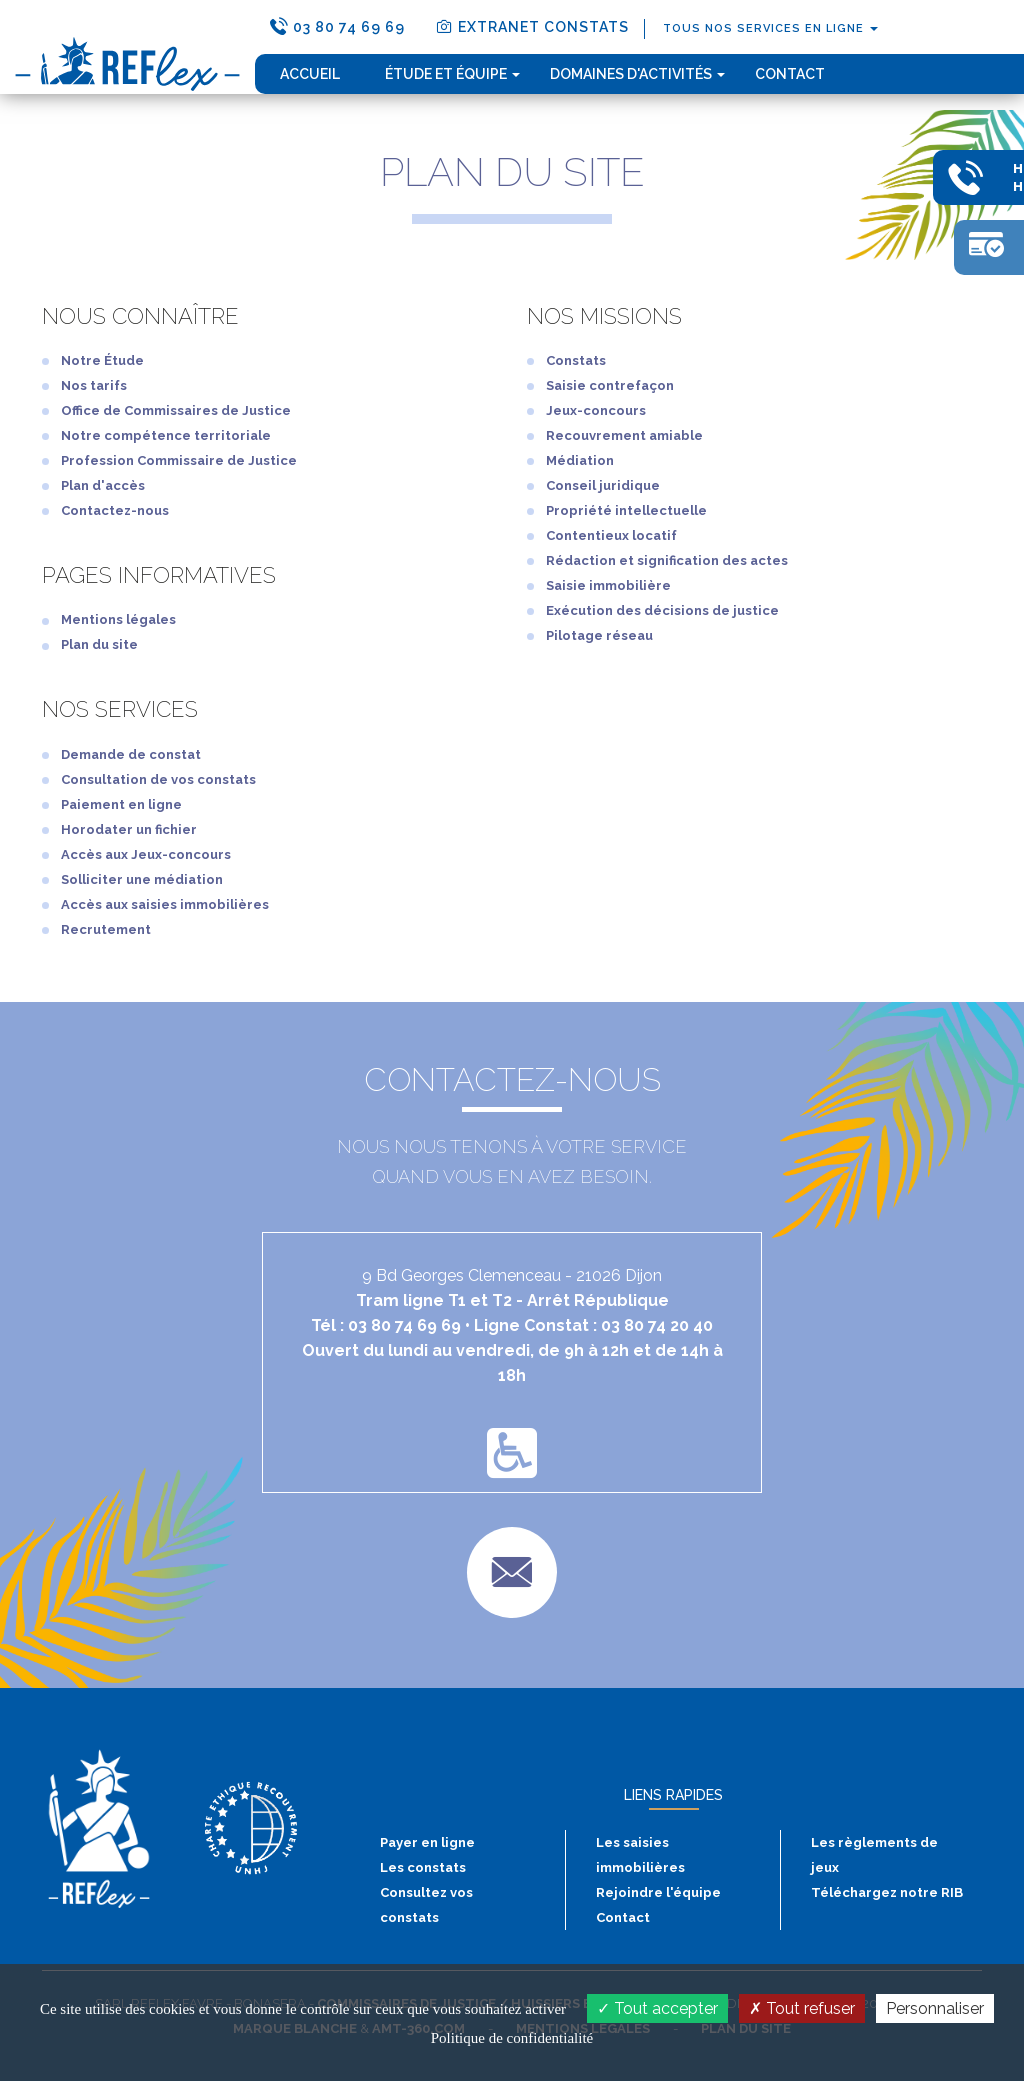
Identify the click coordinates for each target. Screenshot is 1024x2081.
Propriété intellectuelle (626, 510)
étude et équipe (452, 74)
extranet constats (532, 26)
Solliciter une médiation (142, 879)
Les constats (423, 1867)
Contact (790, 74)
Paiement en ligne (121, 804)
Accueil (310, 74)
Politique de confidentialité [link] (512, 2038)
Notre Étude (102, 360)
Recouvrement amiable (624, 435)
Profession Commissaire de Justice (179, 460)
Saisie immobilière (608, 585)
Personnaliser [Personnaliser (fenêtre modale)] (935, 2008)
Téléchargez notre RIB (887, 1892)
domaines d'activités (637, 74)
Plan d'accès (103, 485)
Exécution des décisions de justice (662, 610)
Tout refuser (802, 2008)
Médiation (580, 460)
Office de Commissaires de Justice (176, 410)
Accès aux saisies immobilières (165, 904)
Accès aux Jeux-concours (146, 854)
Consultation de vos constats (158, 779)
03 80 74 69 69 (337, 26)
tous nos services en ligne (770, 28)
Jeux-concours (596, 410)
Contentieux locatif (611, 535)
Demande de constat (131, 754)
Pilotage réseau (599, 635)
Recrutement (106, 929)
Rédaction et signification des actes (667, 560)
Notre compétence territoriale (166, 435)
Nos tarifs (94, 385)
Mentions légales (118, 619)
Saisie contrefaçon (610, 385)
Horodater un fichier (129, 829)
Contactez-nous (115, 510)
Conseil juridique (603, 485)
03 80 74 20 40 (657, 1325)
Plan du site (99, 644)
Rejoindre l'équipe (658, 1892)
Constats (576, 360)
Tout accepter (657, 2008)
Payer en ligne (427, 1842)
